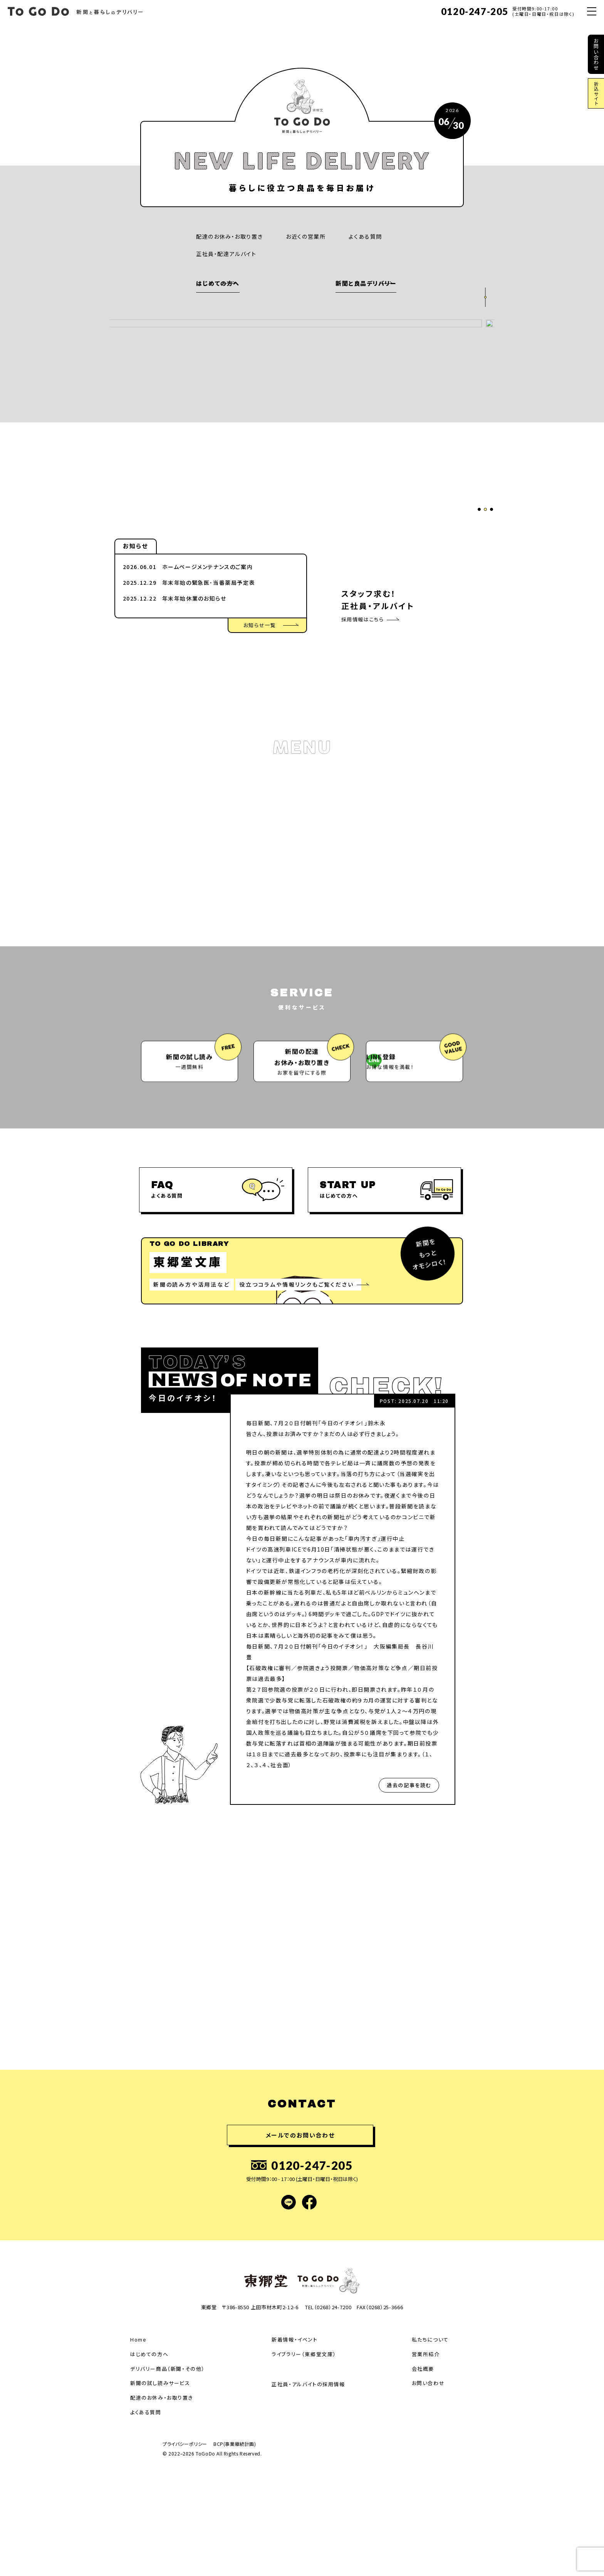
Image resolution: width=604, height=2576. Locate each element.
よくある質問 (365, 236)
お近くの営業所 (305, 236)
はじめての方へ (218, 283)
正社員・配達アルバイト (226, 254)
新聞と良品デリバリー (335, 283)
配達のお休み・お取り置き (229, 236)
